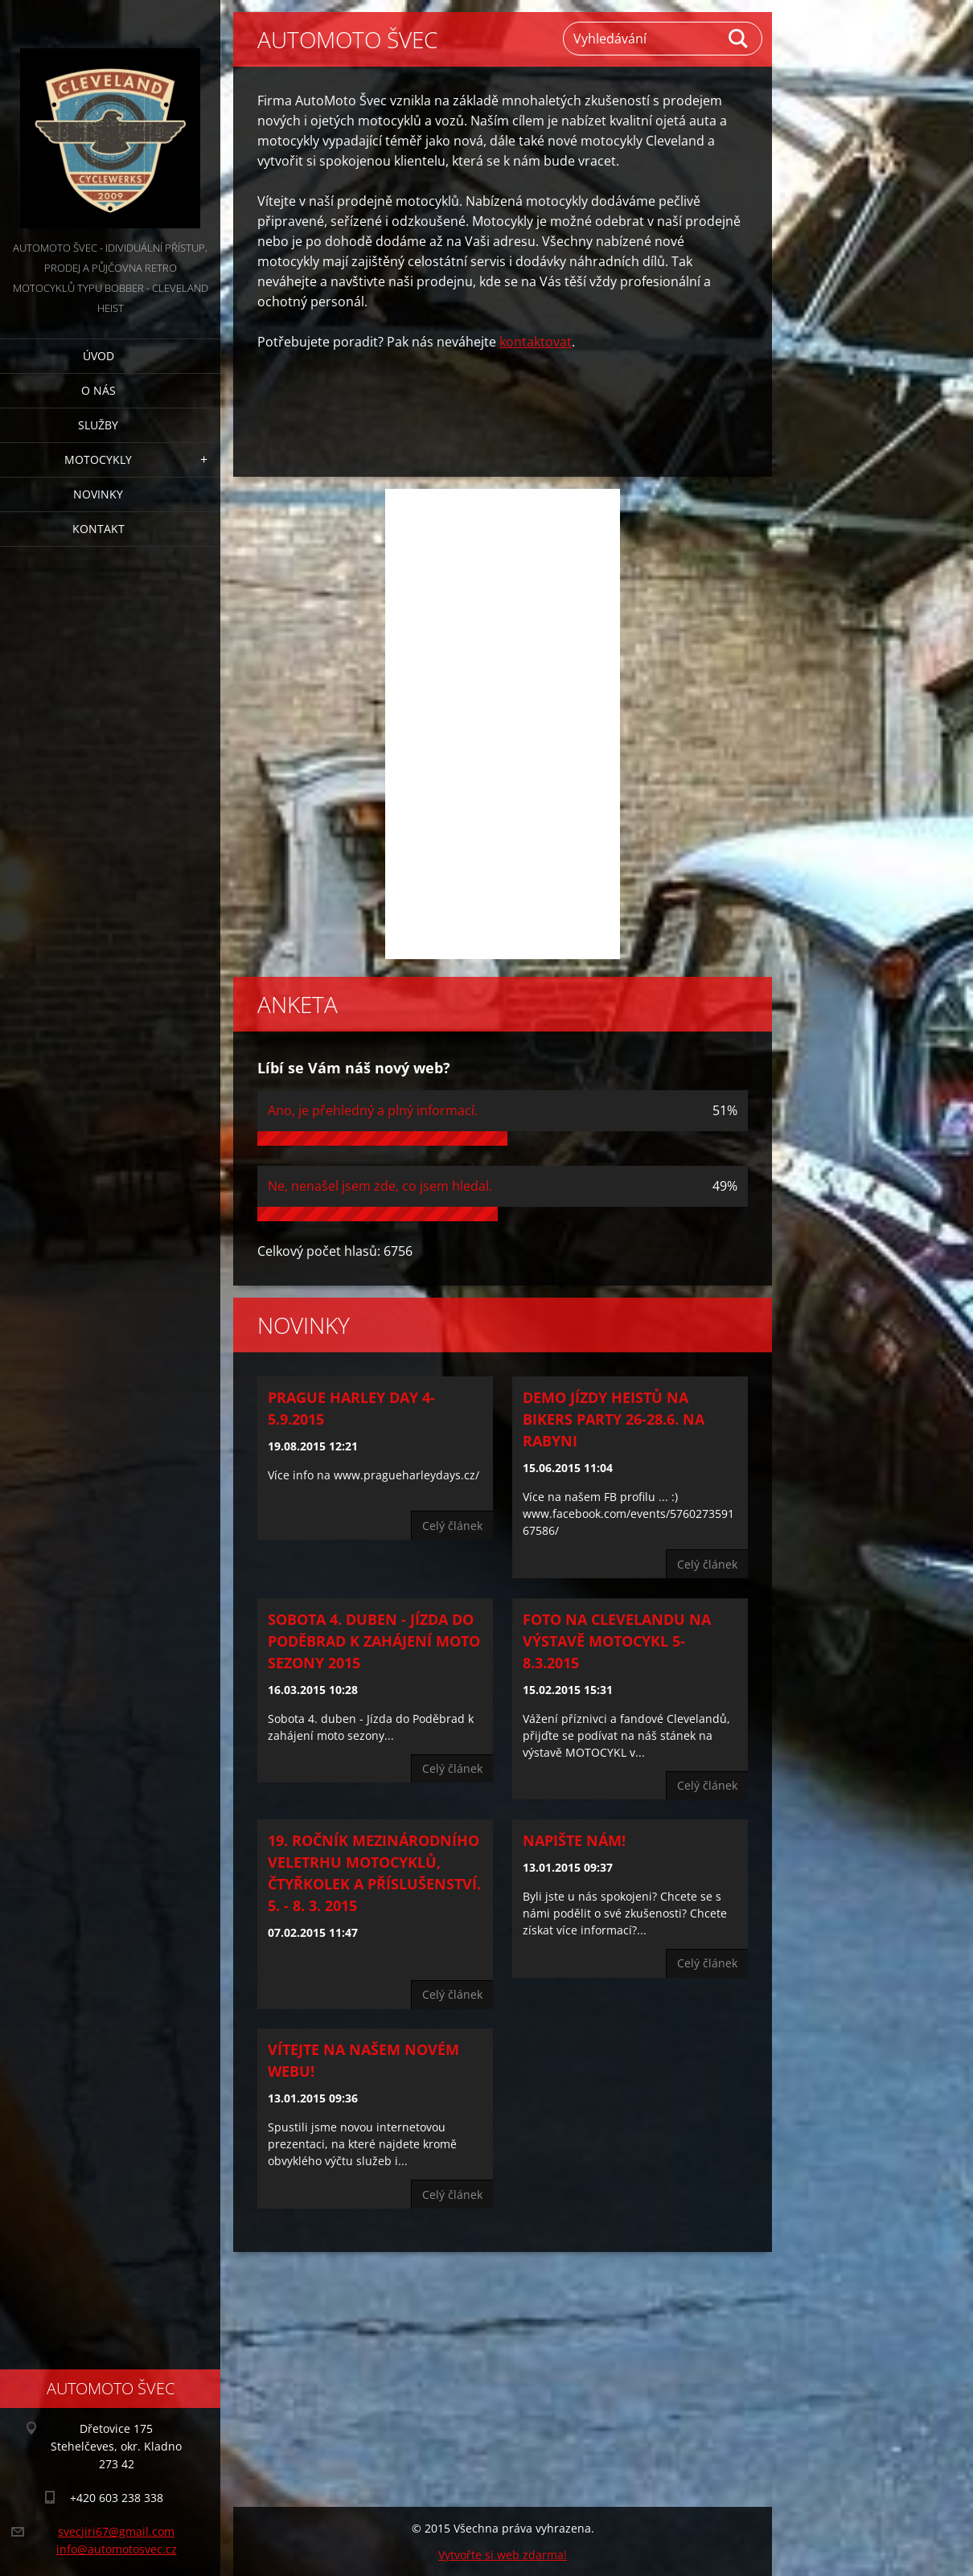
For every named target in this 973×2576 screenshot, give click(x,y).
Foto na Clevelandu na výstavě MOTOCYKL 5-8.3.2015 (617, 1641)
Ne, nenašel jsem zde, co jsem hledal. (380, 1186)
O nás (98, 390)
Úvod (98, 355)
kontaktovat (535, 342)
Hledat (739, 39)
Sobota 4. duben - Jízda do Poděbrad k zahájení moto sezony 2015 (374, 1641)
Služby (98, 425)
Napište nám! (574, 1840)
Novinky (98, 494)
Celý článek (452, 1525)
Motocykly (98, 459)
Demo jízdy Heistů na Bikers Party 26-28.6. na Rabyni (613, 1419)
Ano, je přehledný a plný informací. (373, 1110)
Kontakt (98, 528)
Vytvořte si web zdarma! (502, 2554)
